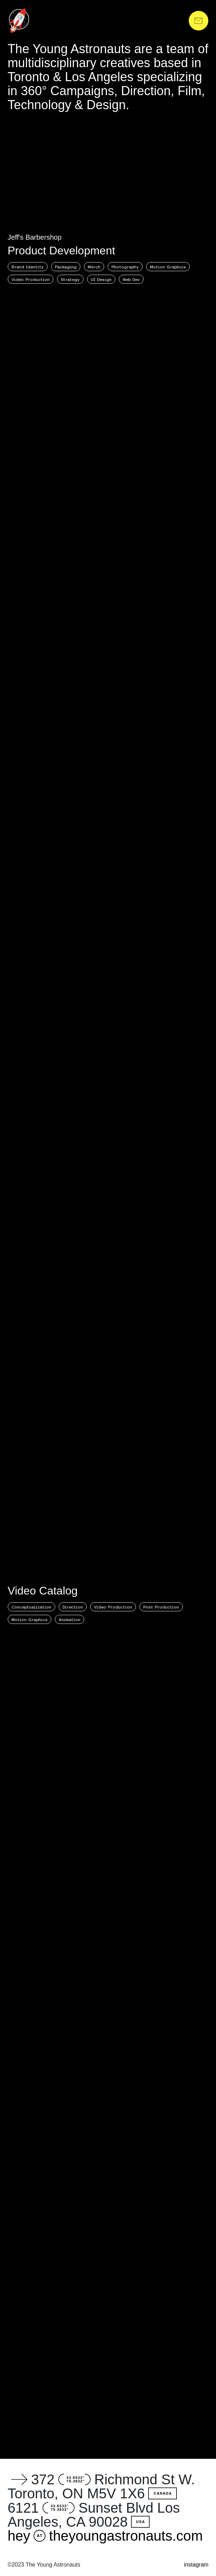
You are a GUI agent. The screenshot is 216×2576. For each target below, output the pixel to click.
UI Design (101, 279)
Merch (94, 266)
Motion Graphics (168, 266)
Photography (125, 266)
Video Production (31, 279)
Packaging (66, 266)
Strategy (70, 279)
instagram (196, 2565)
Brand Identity (28, 266)
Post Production (161, 1607)
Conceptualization (31, 1607)
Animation (69, 1619)
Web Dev (131, 279)
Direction (73, 1607)
